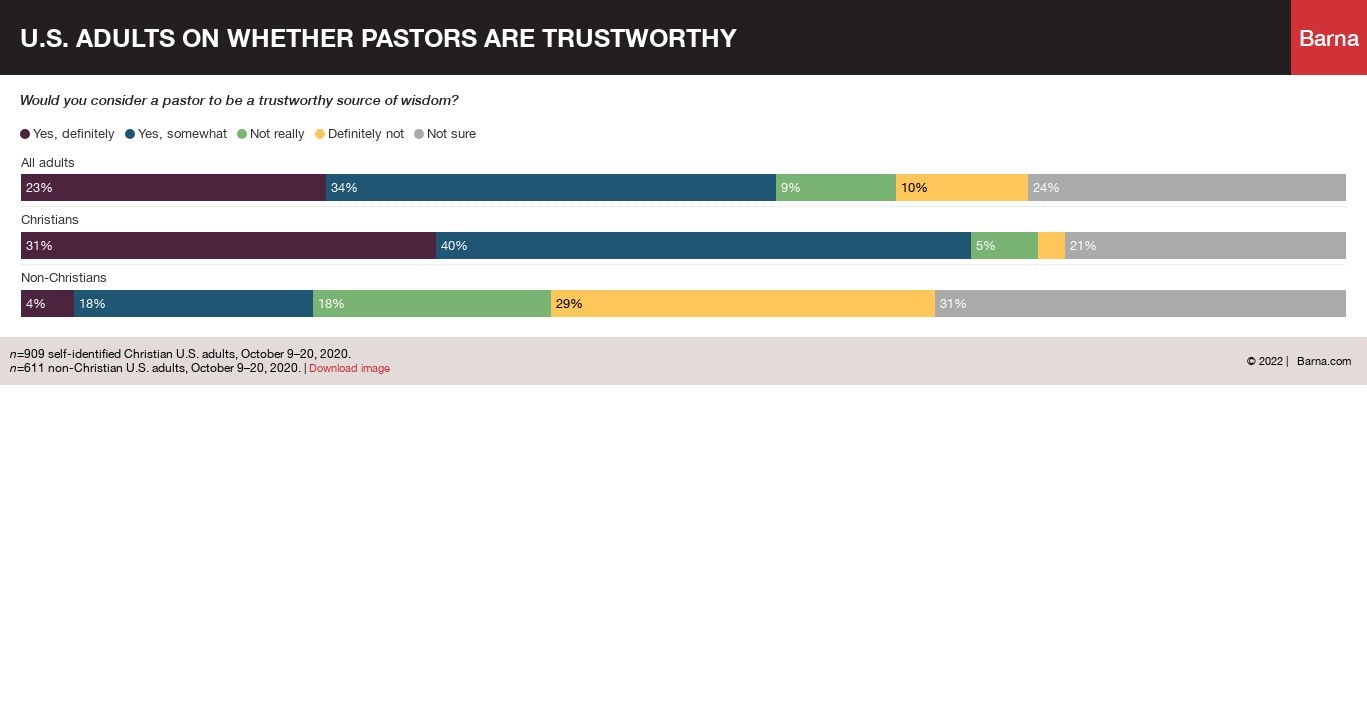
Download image (349, 368)
